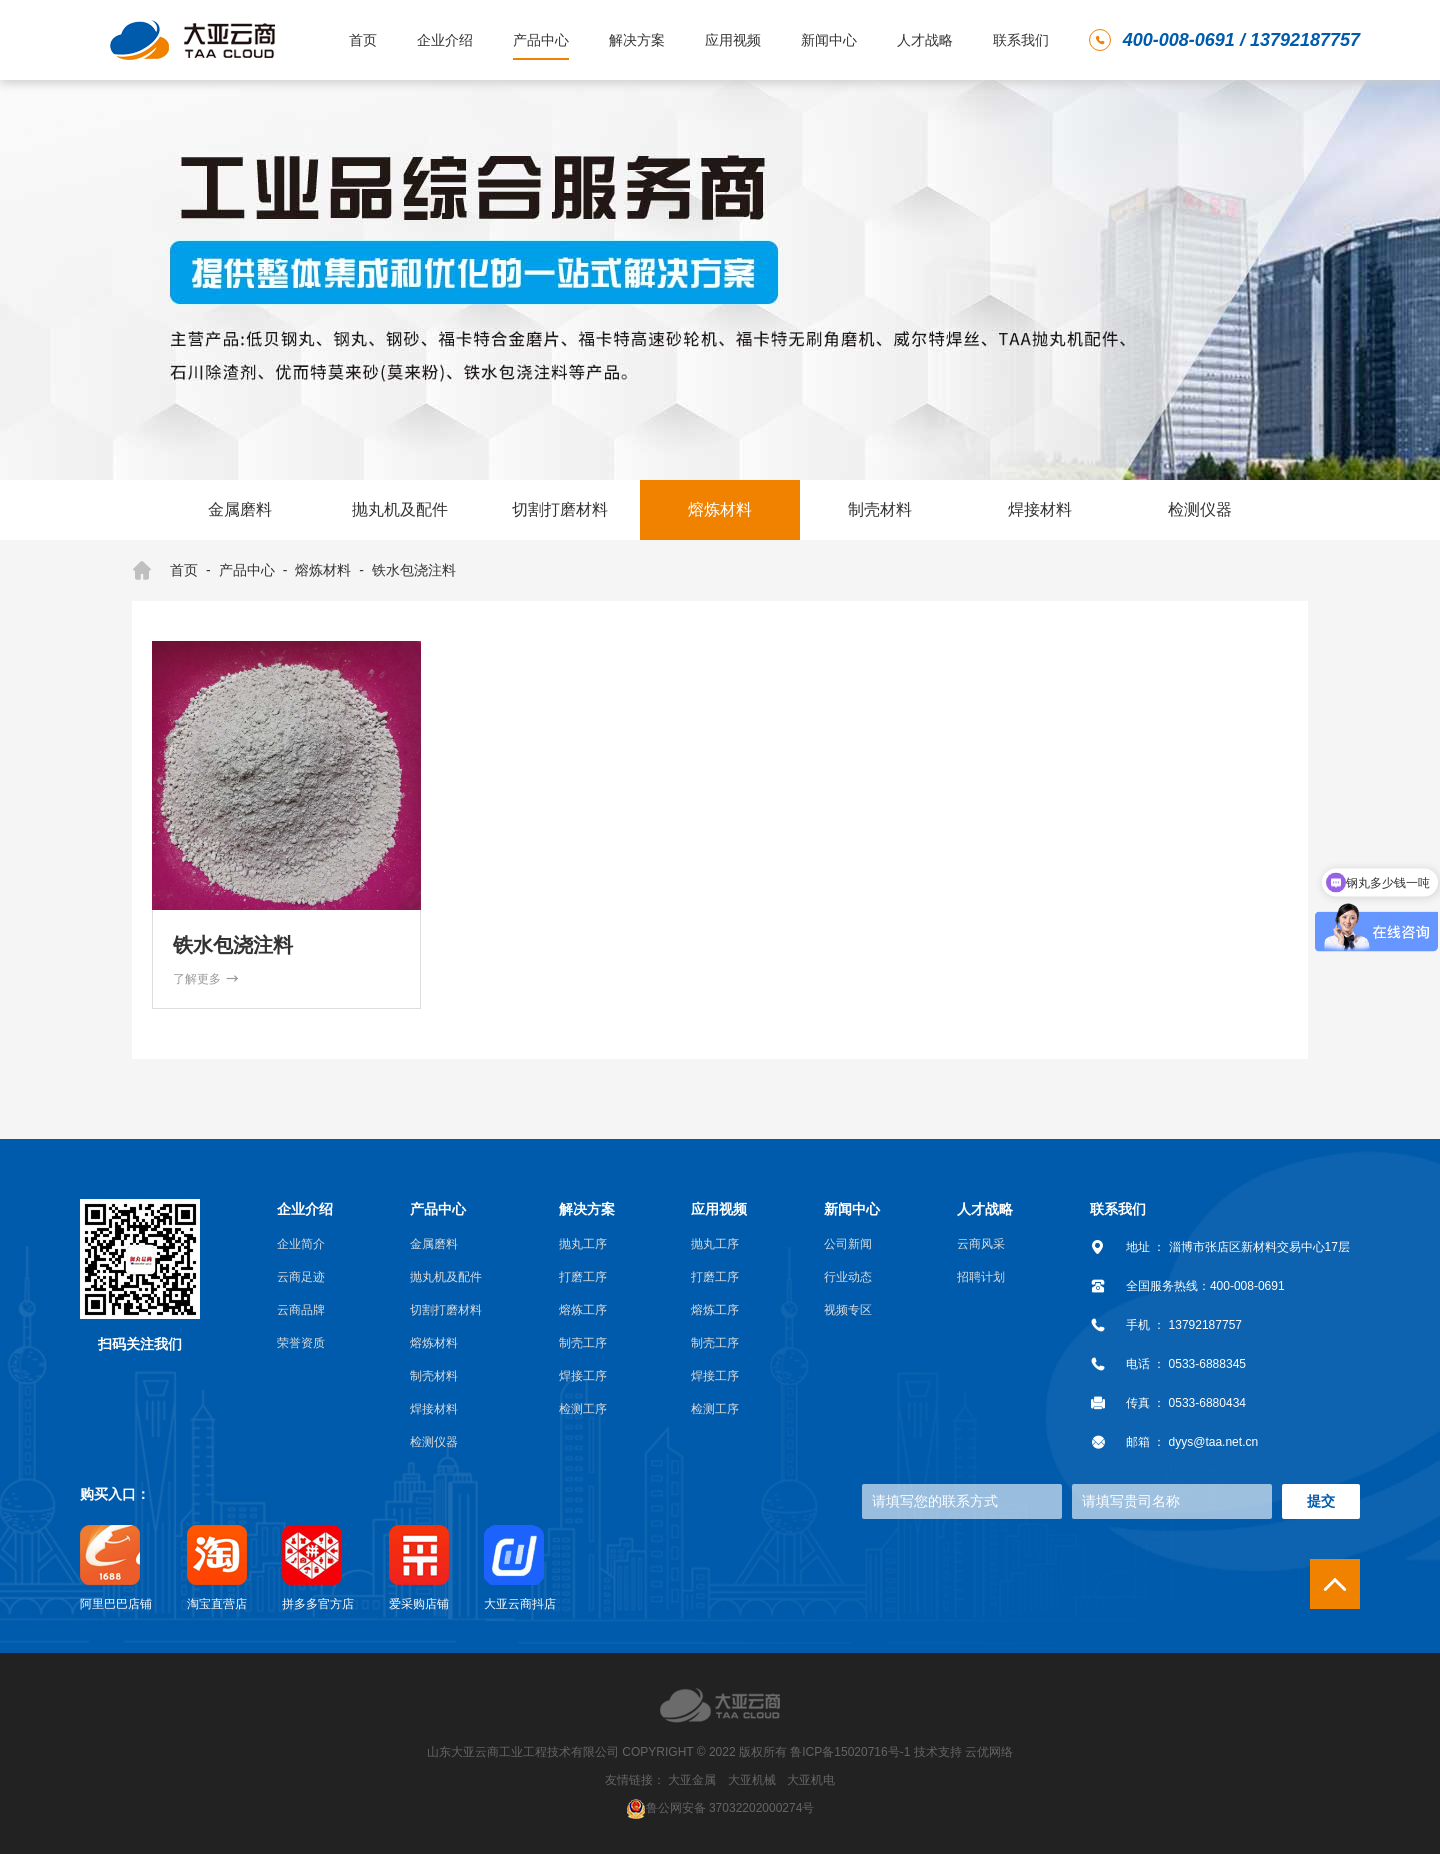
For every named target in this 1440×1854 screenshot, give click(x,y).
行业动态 (848, 1277)
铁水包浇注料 (414, 570)
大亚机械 (752, 1780)
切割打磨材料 (560, 509)
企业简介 (301, 1244)
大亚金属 (692, 1780)
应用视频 (733, 40)
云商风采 (981, 1244)
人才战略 (925, 40)
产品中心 (541, 40)
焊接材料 (1040, 509)
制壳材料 (880, 509)
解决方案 (637, 40)
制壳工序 (583, 1343)
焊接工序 (583, 1376)
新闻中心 (829, 40)
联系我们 (1021, 40)
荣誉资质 (301, 1343)
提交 (1321, 1501)
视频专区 (848, 1310)
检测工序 (583, 1409)
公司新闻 (848, 1244)
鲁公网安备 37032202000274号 (730, 1807)
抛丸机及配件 (400, 509)
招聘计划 (981, 1277)
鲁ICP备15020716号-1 (850, 1752)
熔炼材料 (720, 509)
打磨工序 (583, 1277)
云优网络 (989, 1752)
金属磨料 (240, 509)
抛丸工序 (583, 1244)
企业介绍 (445, 40)
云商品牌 (301, 1310)
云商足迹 (301, 1277)
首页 (363, 40)
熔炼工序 (583, 1310)
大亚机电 (811, 1780)
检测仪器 (1200, 509)
